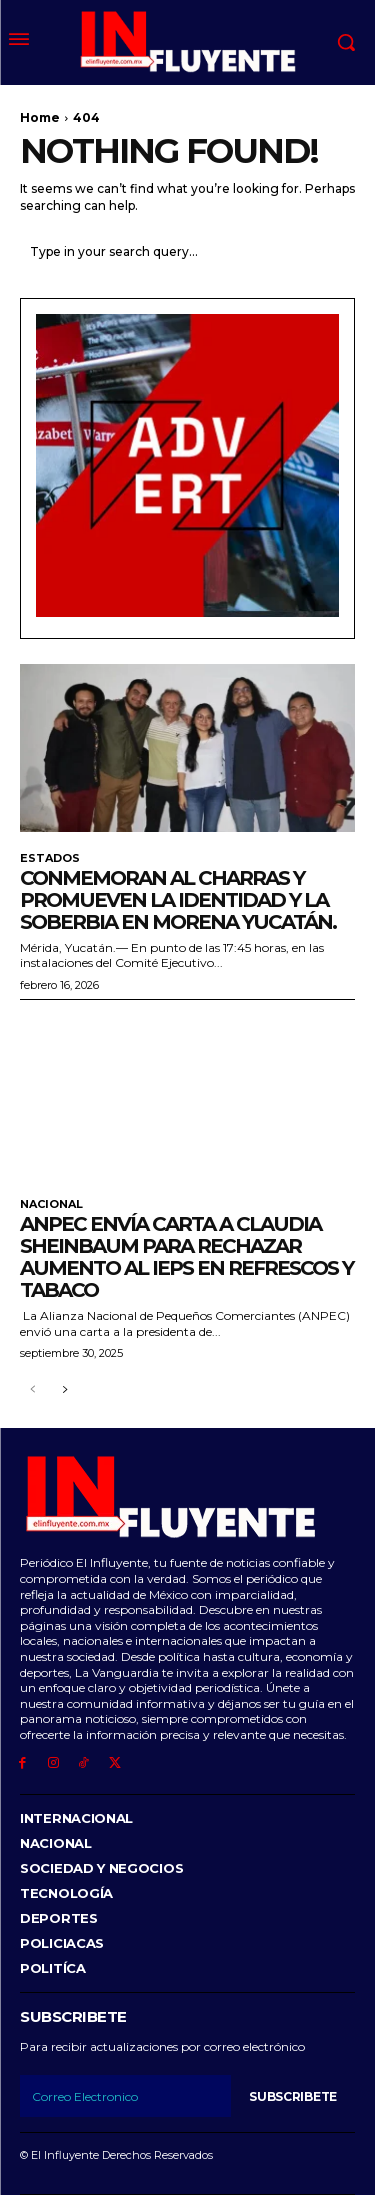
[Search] (335, 251)
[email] (125, 2096)
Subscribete (293, 2096)
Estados (50, 858)
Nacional (51, 1204)
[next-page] (64, 1390)
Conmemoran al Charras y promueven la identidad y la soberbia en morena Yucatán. (178, 900)
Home (40, 117)
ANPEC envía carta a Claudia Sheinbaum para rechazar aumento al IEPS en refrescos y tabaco (186, 1257)
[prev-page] (32, 1390)
